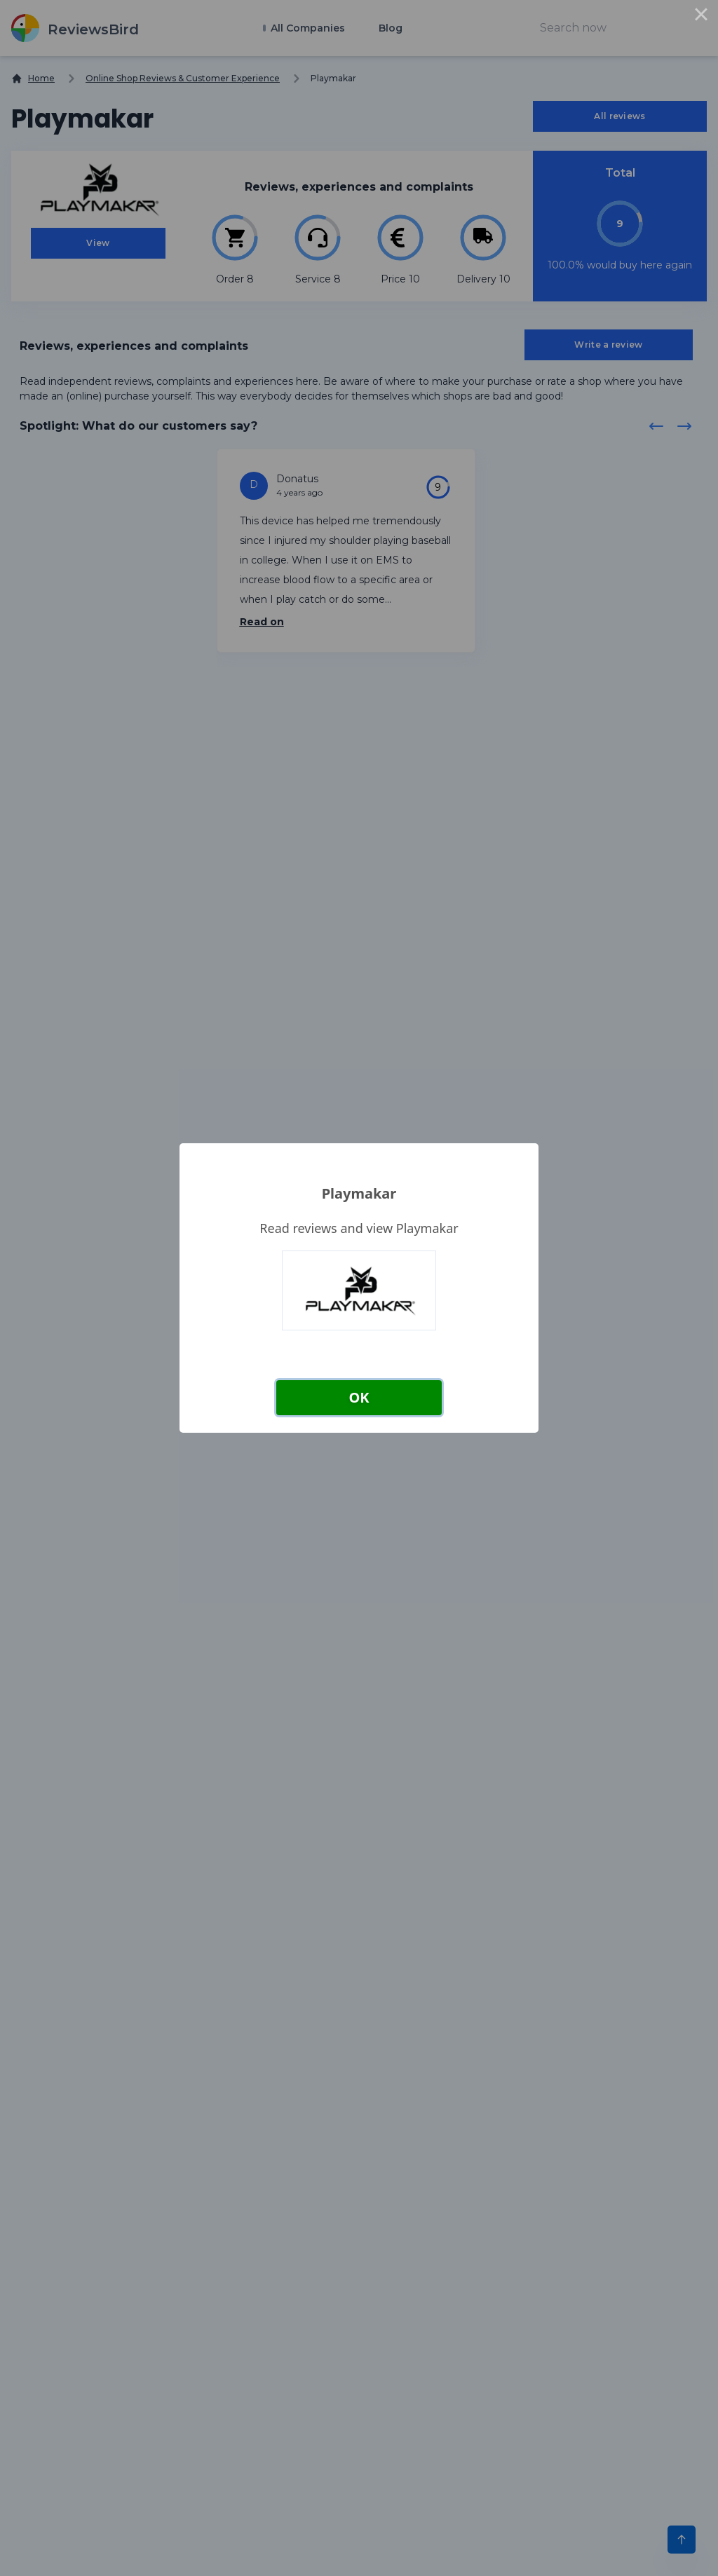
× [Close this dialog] (701, 17)
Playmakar (359, 1193)
